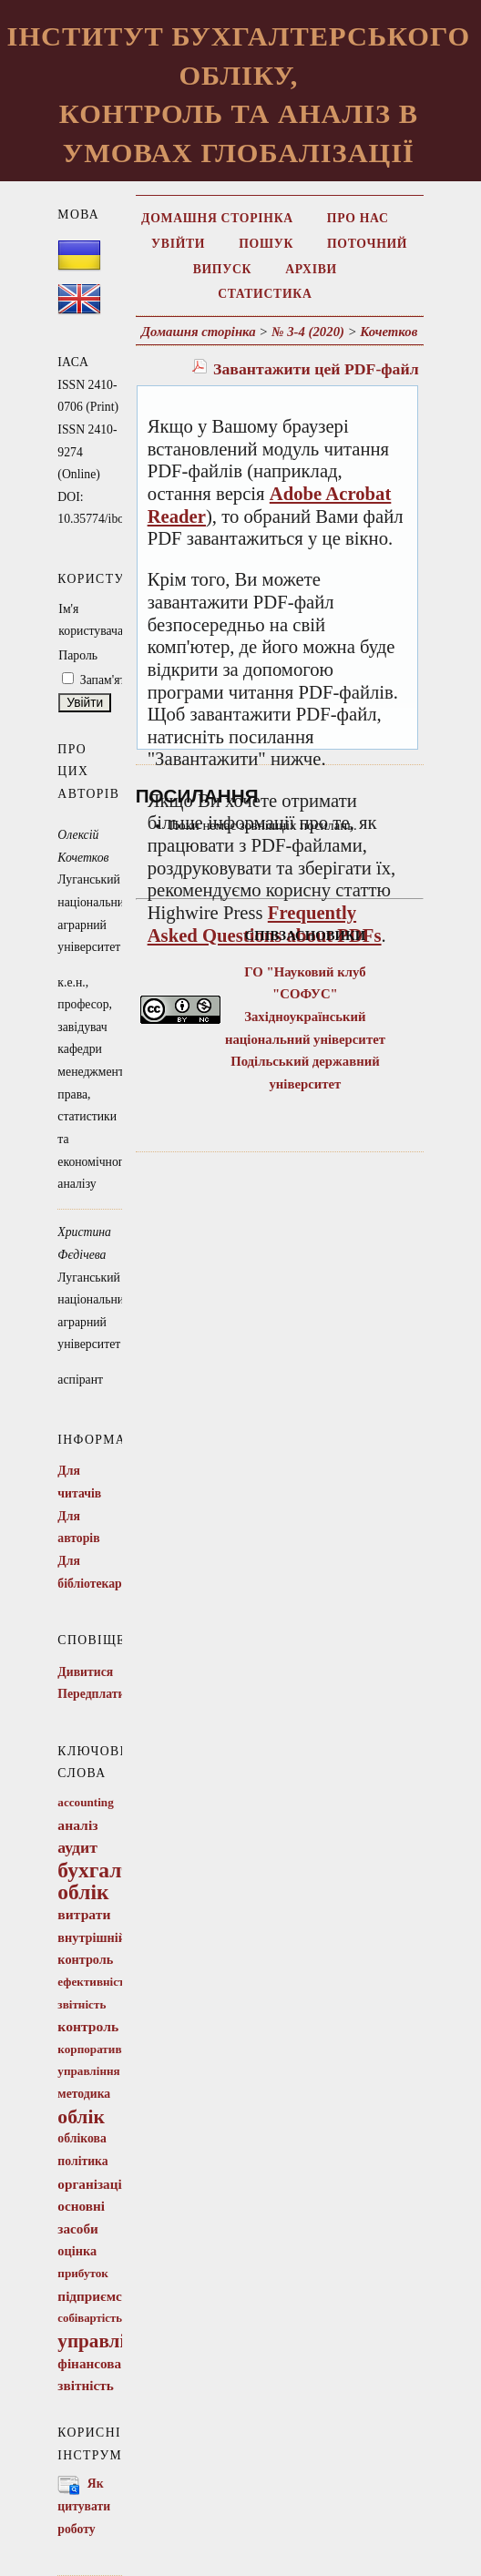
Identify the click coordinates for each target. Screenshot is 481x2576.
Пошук (266, 243)
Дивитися (85, 1672)
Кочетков (388, 331)
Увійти (178, 243)
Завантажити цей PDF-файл (316, 369)
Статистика (265, 294)
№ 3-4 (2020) (307, 331)
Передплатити (97, 1694)
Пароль (77, 655)
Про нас (358, 218)
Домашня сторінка (217, 218)
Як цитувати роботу (83, 2506)
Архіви (311, 269)
